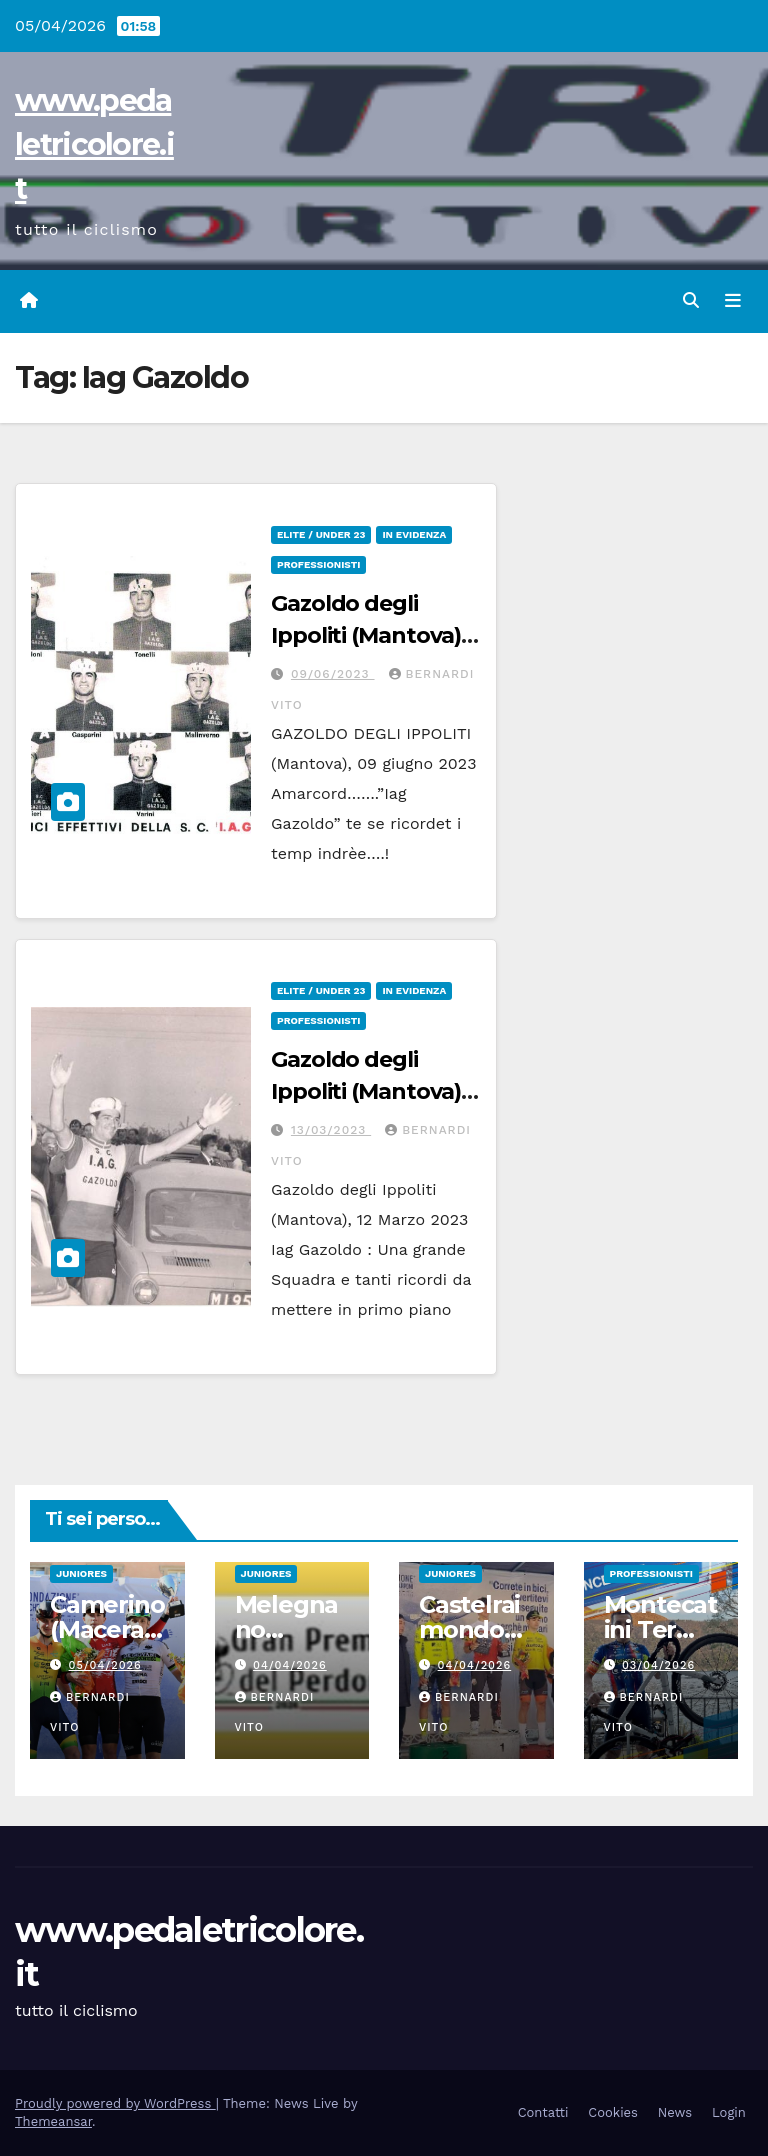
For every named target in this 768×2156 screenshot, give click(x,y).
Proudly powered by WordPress (115, 2103)
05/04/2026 (105, 1665)
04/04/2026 (290, 1665)
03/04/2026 (658, 1665)
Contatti (543, 2112)
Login (729, 2112)
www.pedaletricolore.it (94, 144)
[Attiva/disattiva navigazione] (733, 301)
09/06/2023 (333, 674)
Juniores (81, 1573)
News (675, 2112)
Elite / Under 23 (321, 534)
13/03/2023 (331, 1130)
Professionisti (318, 564)
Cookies (613, 2112)
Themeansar (53, 2121)
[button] (691, 300)
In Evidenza (414, 534)
